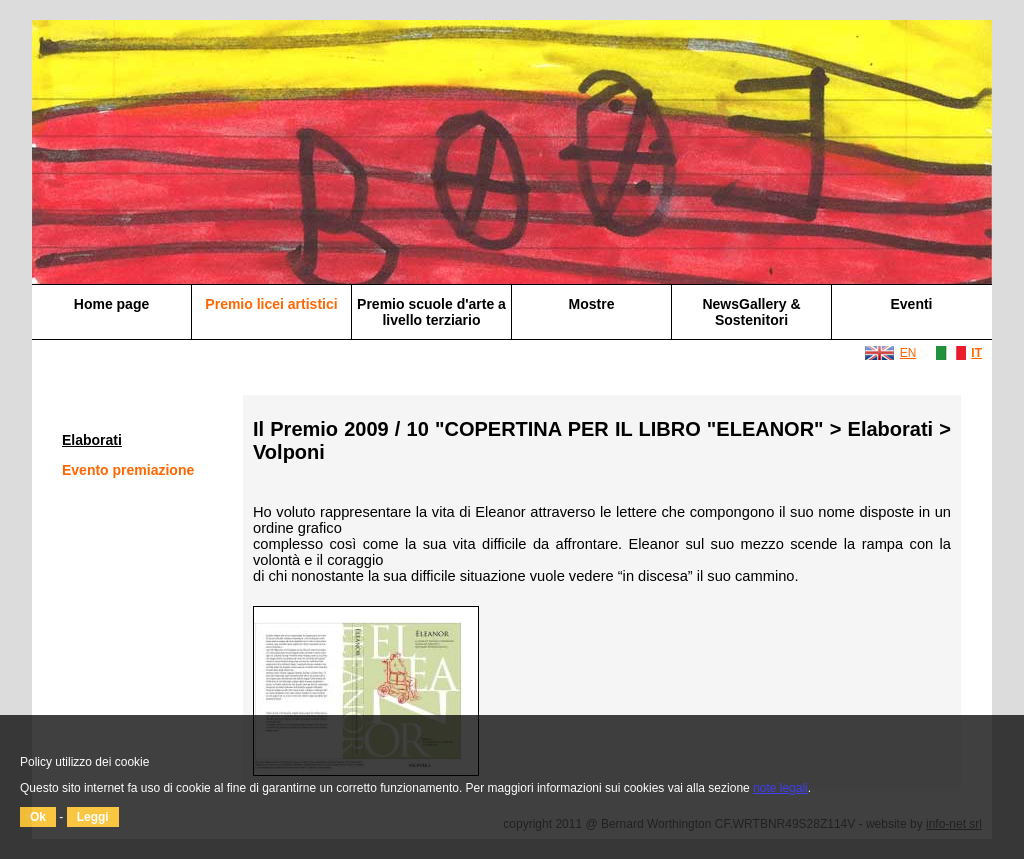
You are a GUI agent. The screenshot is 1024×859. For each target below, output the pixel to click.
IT (976, 353)
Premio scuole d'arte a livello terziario (431, 312)
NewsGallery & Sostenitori (751, 312)
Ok (38, 817)
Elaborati (92, 440)
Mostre (592, 304)
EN (908, 353)
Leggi (93, 817)
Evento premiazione (128, 470)
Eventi (911, 304)
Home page (111, 304)
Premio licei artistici (271, 304)
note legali (780, 788)
